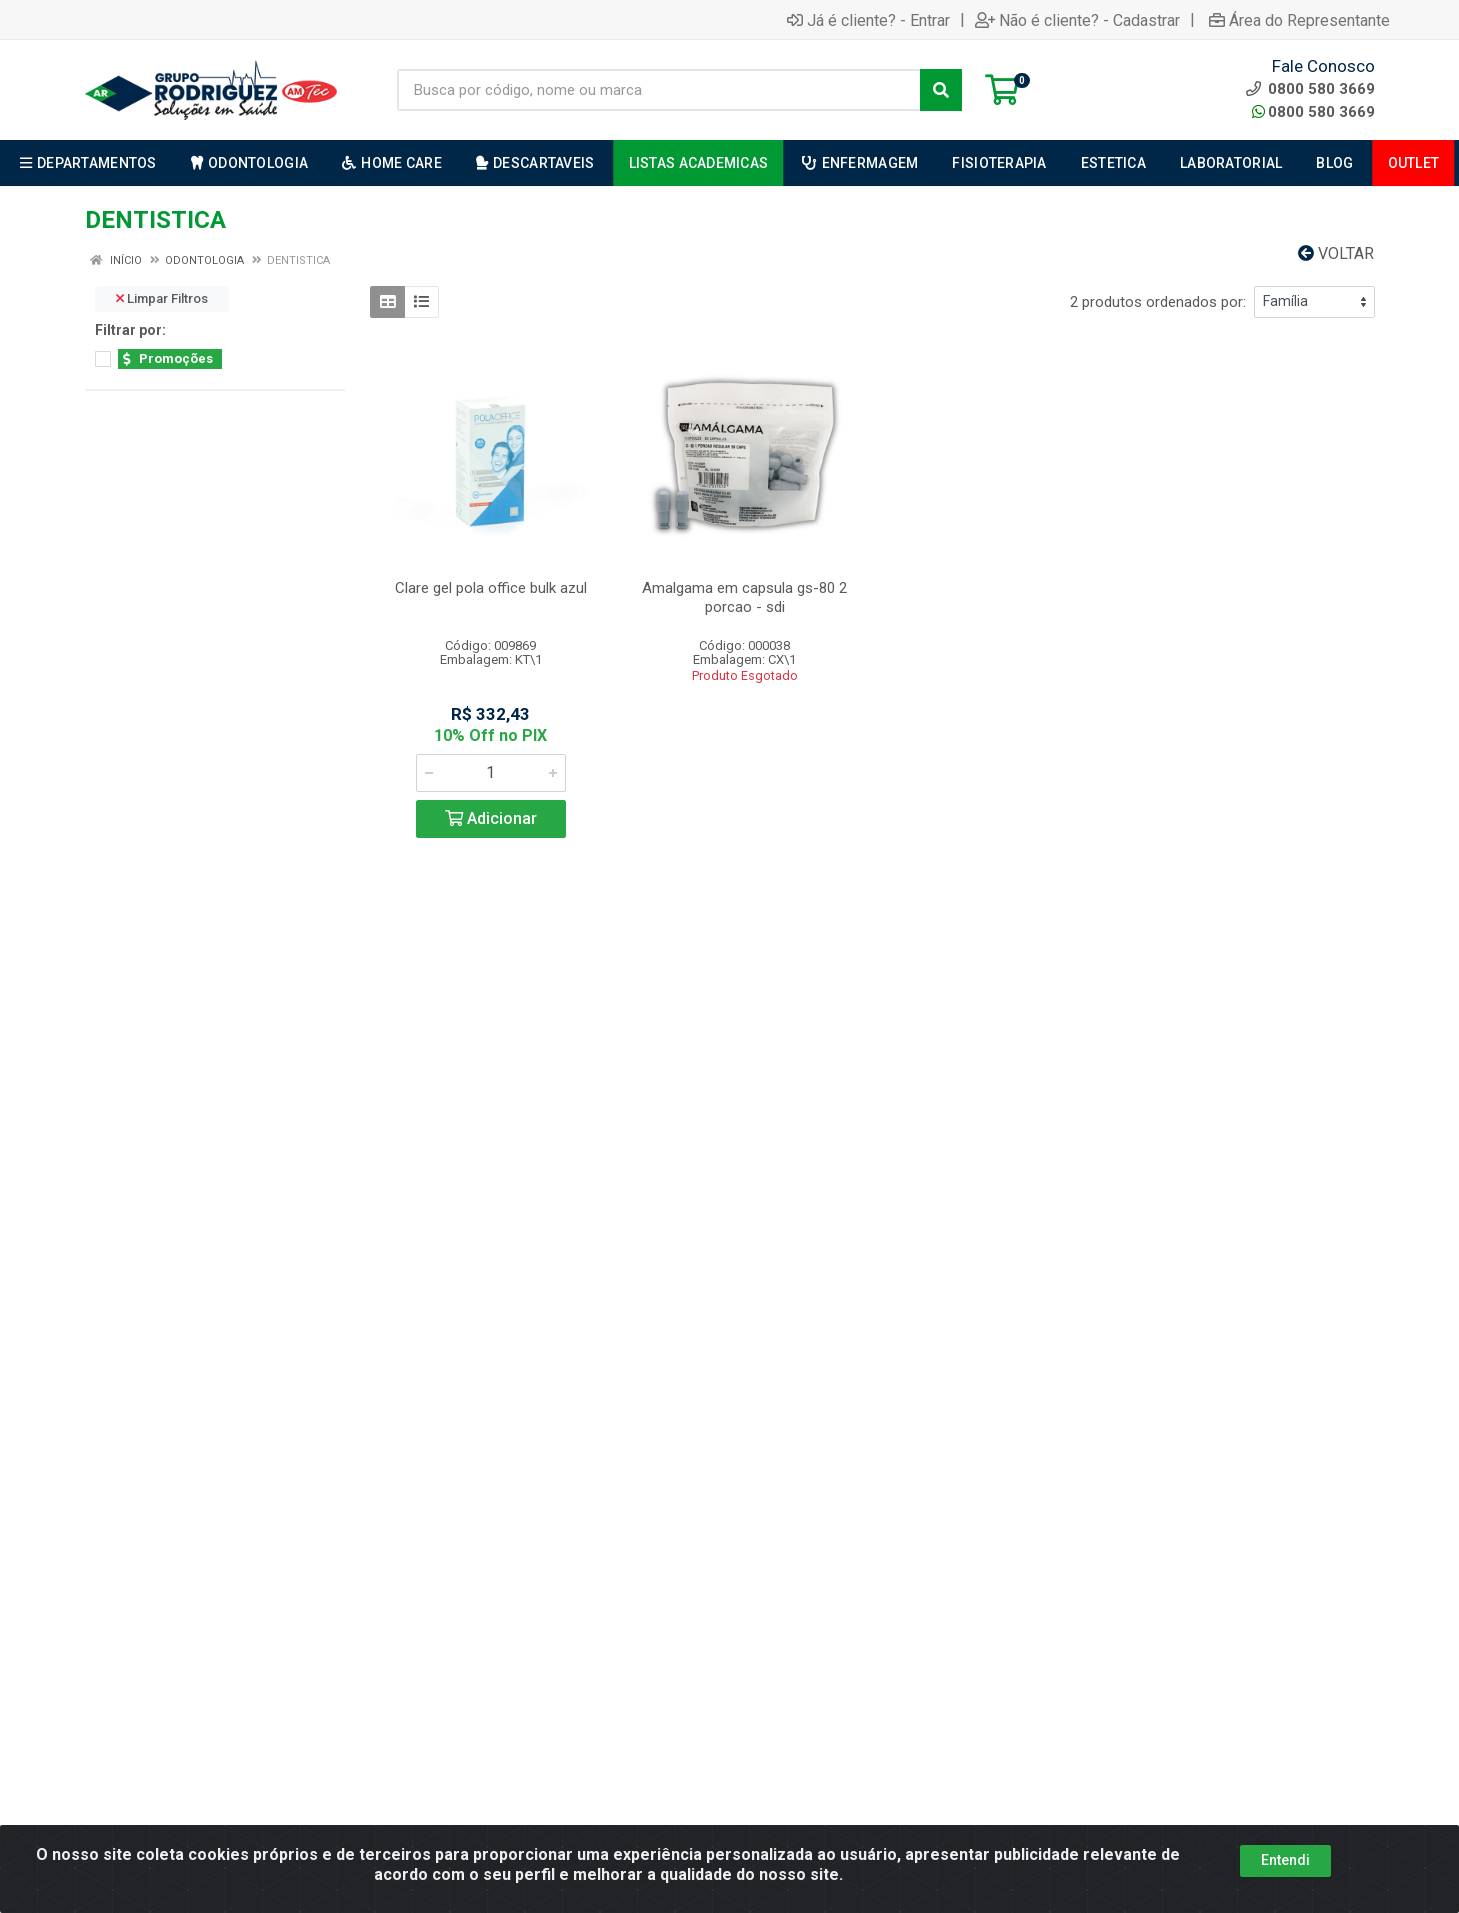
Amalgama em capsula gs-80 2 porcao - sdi (744, 597)
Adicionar (491, 818)
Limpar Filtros (162, 298)
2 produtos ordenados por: (1158, 302)
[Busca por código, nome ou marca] (659, 90)
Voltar (1336, 253)
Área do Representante (1299, 20)
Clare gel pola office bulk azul (491, 588)
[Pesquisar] (941, 90)
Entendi (1285, 1860)
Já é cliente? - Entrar (868, 20)
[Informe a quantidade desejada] (491, 773)
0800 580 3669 (1313, 112)
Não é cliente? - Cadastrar (1077, 20)
